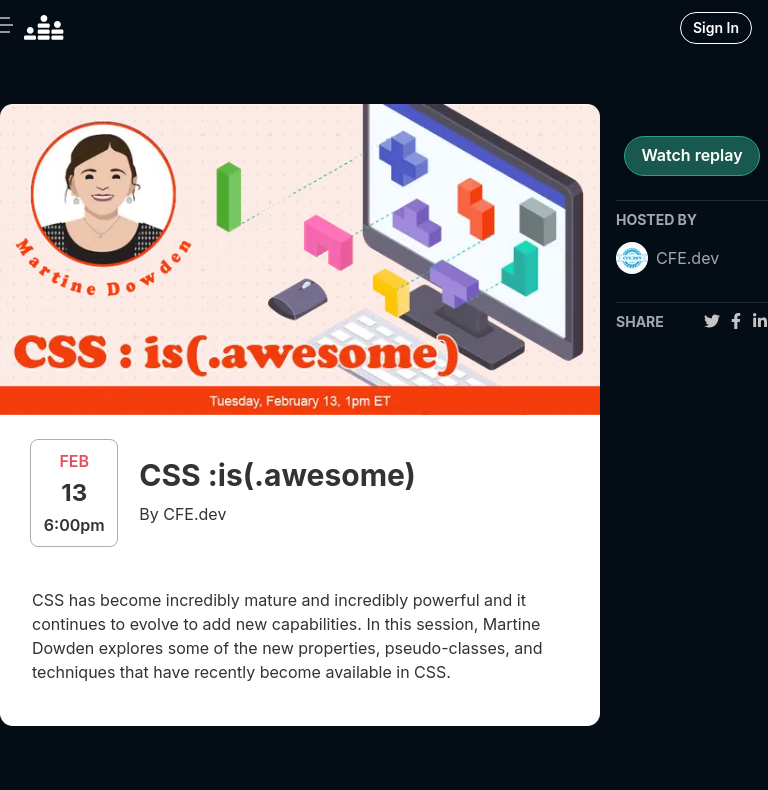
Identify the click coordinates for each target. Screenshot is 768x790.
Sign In (716, 27)
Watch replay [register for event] (691, 155)
